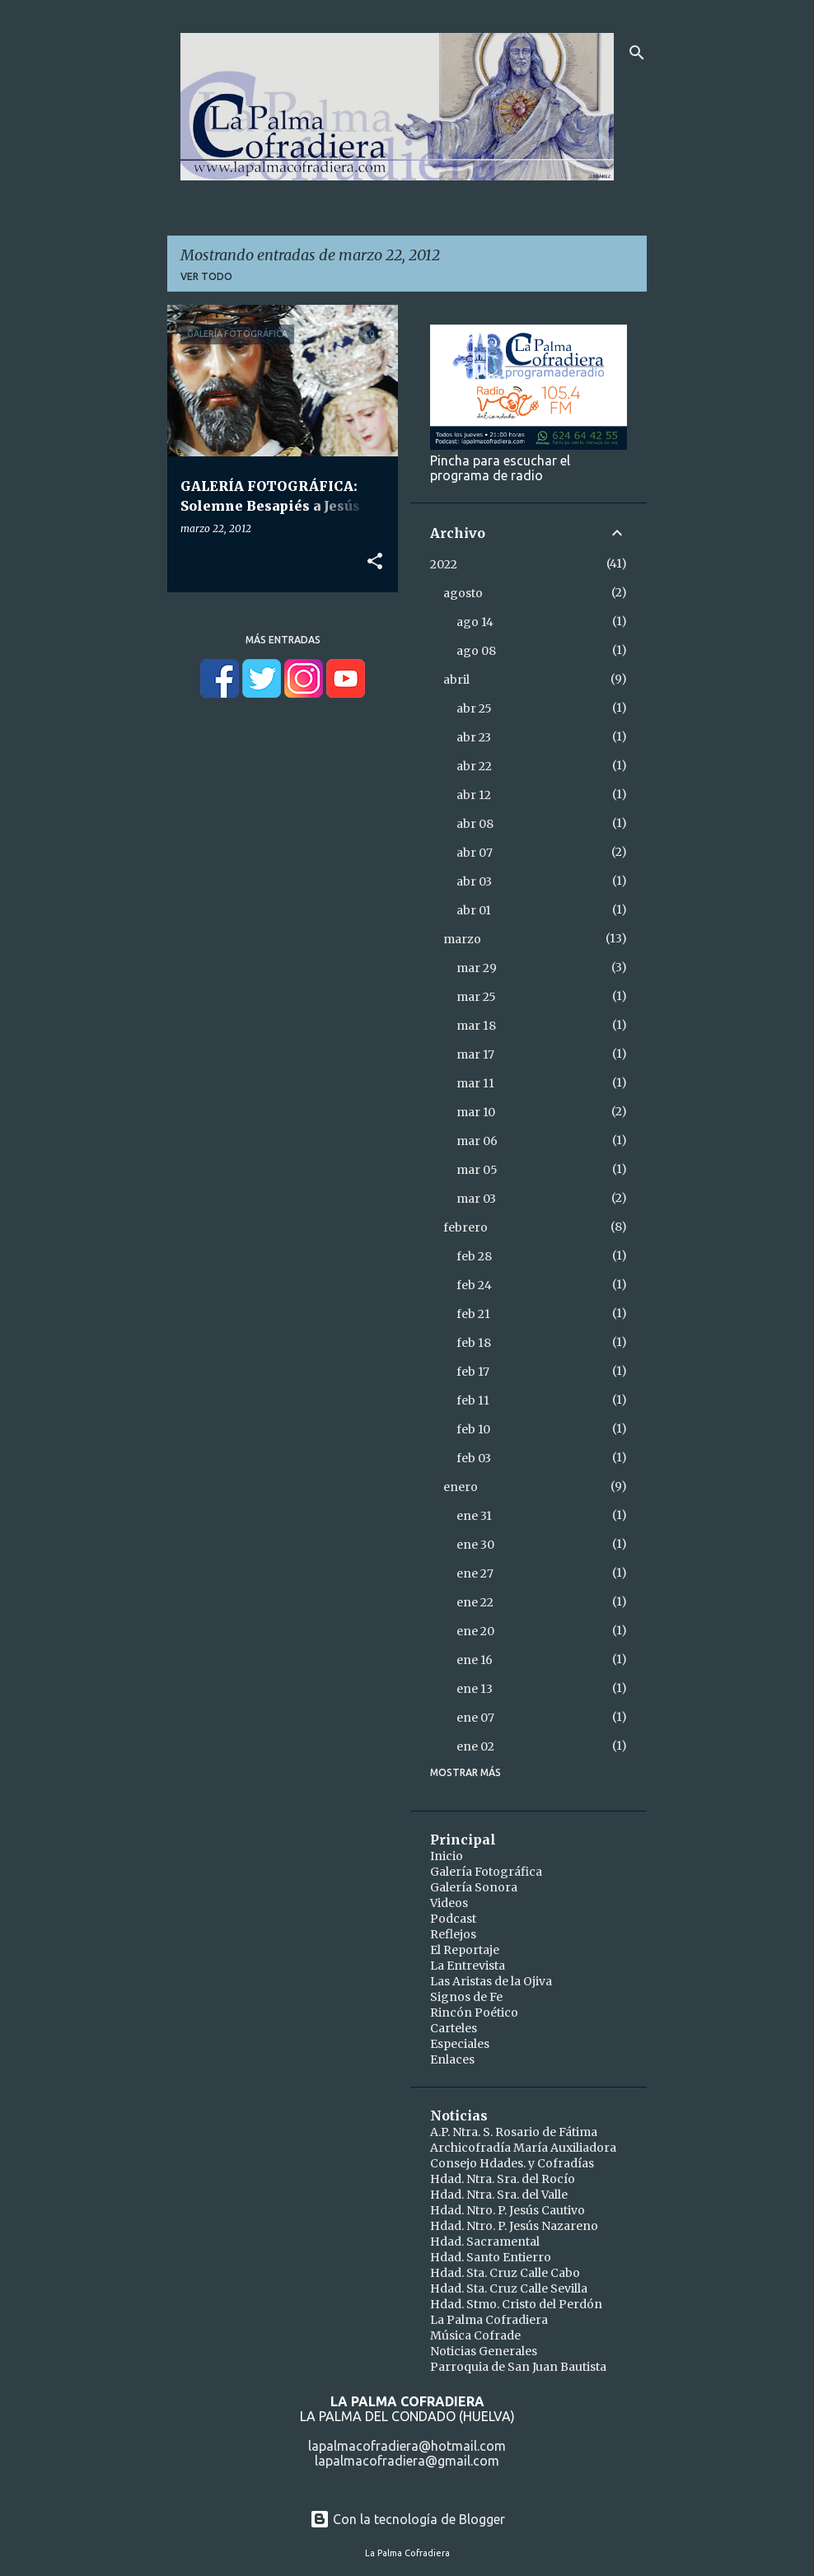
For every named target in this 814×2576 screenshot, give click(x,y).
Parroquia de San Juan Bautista (518, 2366)
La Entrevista (467, 1965)
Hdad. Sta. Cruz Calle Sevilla (508, 2288)
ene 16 (474, 1660)
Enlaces (452, 2059)
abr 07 (474, 852)
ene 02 (475, 1746)
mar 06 (477, 1141)
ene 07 (475, 1717)
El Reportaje (464, 1950)
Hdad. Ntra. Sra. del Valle (499, 2194)
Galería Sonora (473, 1887)
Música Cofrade (475, 2335)
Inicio (446, 1856)
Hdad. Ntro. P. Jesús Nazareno (514, 2225)
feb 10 (473, 1429)
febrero (465, 1227)
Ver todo (206, 276)
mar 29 (476, 968)
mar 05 (477, 1169)
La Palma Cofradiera (489, 2319)
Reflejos (453, 1934)
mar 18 (476, 1025)
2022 (443, 564)
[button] (375, 562)
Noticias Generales (483, 2351)
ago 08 (476, 650)
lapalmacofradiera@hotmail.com (407, 2445)
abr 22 (474, 766)
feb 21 (473, 1314)
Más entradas (283, 639)
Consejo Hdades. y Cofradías (512, 2163)
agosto (463, 593)
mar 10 (475, 1112)
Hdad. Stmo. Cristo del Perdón (516, 2304)
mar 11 (475, 1083)
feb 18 (473, 1342)
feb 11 (472, 1400)
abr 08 (475, 823)
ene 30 (475, 1544)
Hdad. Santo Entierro (490, 2257)
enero (460, 1487)
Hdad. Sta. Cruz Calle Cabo (505, 2272)
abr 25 (474, 708)
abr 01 (473, 910)
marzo (462, 939)
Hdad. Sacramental (485, 2241)
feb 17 (472, 1371)
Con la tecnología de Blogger (407, 2519)
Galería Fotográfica (486, 1871)
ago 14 (475, 622)
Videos (449, 1903)
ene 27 (475, 1573)
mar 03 (476, 1198)
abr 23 (473, 737)
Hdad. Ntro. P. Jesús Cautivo (507, 2210)
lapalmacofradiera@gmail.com (407, 2460)
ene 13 (474, 1688)
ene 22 (475, 1602)
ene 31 (474, 1515)
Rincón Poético (474, 2012)
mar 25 (476, 996)
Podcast (453, 1918)
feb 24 (474, 1285)
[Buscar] (637, 52)
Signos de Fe (466, 1996)
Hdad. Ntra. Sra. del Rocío (502, 2179)
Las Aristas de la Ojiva (491, 1981)
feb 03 (473, 1458)
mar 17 (475, 1054)
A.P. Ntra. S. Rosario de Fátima (513, 2132)
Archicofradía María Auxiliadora (523, 2147)
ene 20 (475, 1631)
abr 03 (474, 881)
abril (456, 679)
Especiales (459, 2043)
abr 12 (473, 795)
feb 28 (474, 1256)
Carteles (453, 2028)
